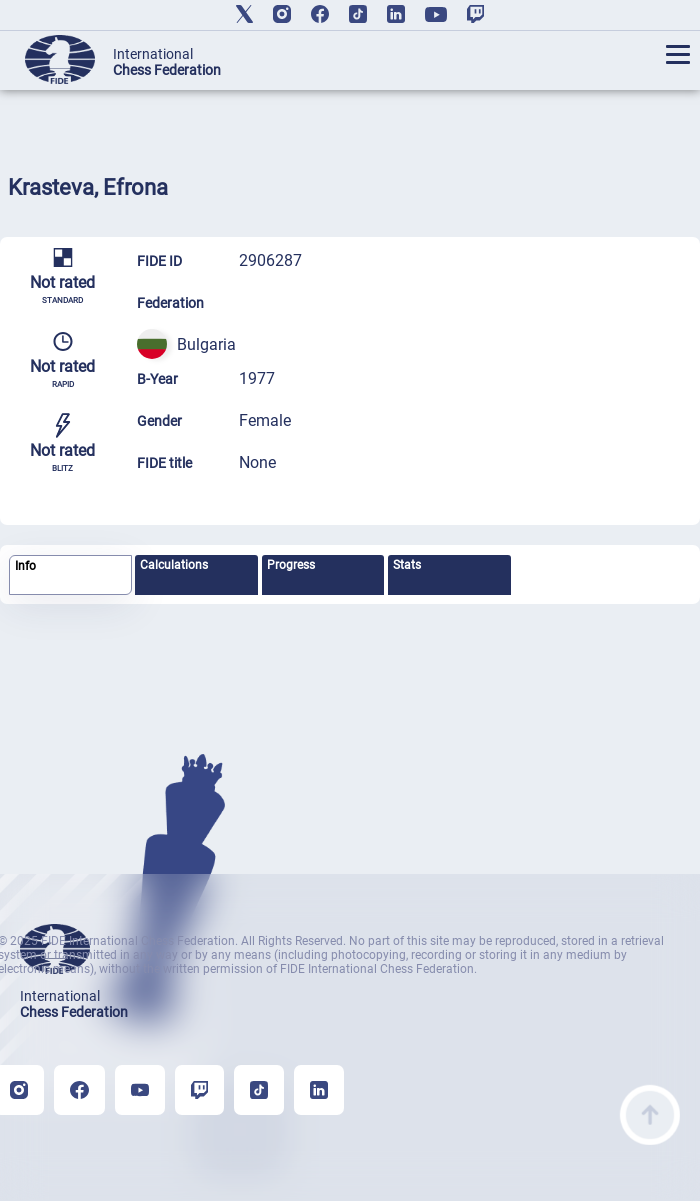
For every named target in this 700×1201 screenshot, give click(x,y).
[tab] (70, 575)
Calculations (174, 565)
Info (25, 566)
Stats (407, 565)
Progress (291, 565)
